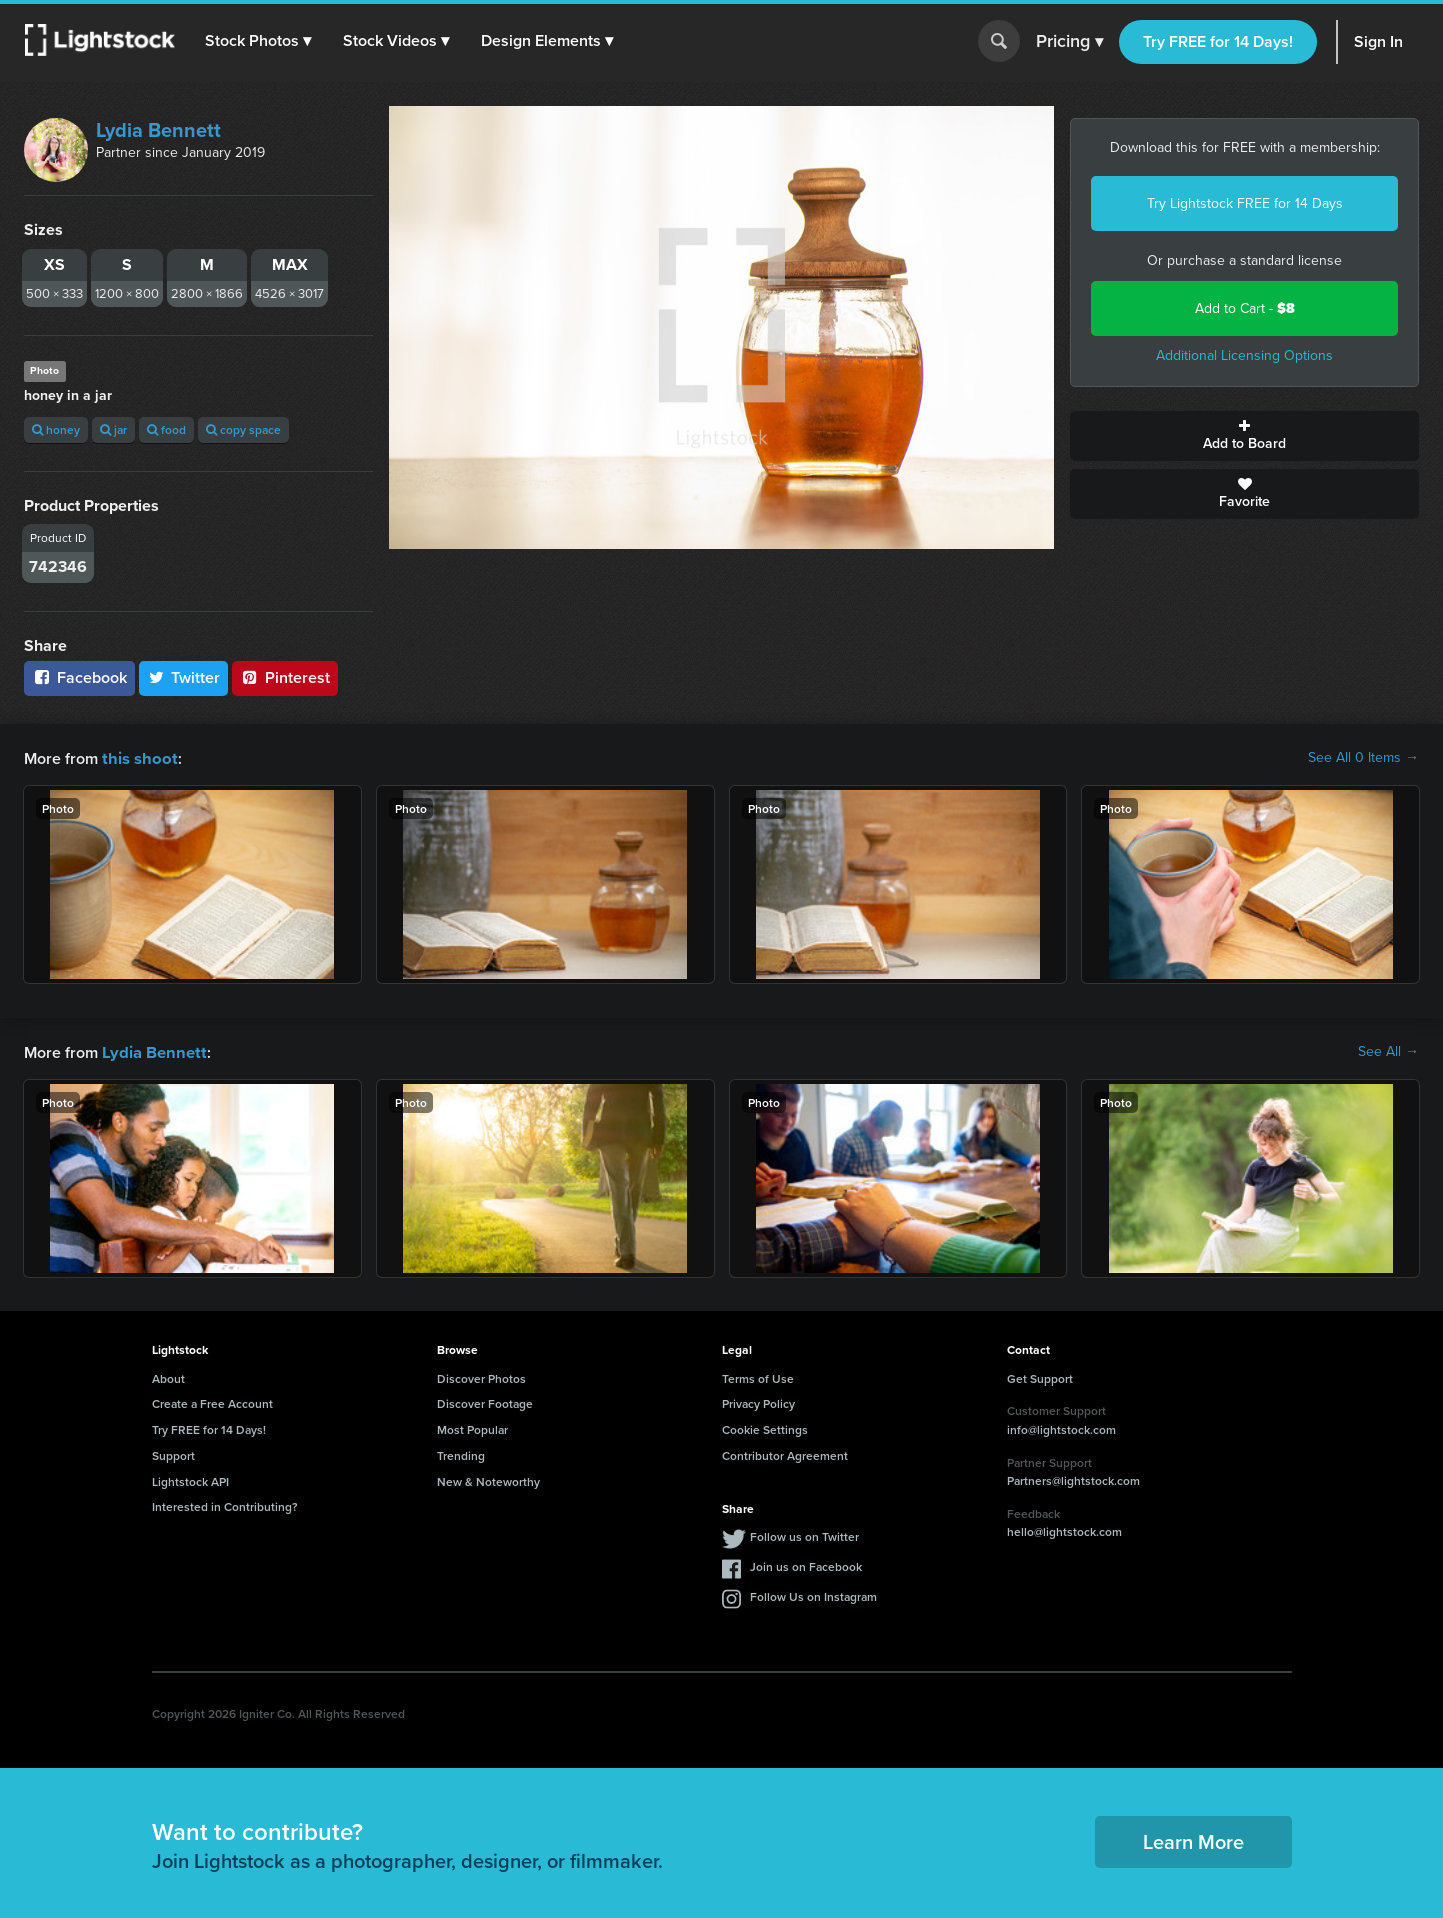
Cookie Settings (765, 1427)
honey (56, 429)
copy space (243, 429)
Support (173, 1453)
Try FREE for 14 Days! (1218, 41)
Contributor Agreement (785, 1453)
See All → (1388, 1051)
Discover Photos (481, 1376)
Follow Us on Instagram (813, 1594)
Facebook (79, 677)
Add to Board (1244, 436)
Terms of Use (758, 1376)
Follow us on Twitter (804, 1534)
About (168, 1376)
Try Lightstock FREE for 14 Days (1245, 203)
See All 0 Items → (1363, 758)
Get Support (1040, 1376)
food (166, 429)
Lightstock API (190, 1479)
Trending (461, 1453)
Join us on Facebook (806, 1564)
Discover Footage (485, 1401)
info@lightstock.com (1061, 1427)
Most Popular (472, 1427)
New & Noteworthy (488, 1479)
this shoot (137, 757)
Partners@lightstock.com (1073, 1478)
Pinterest (285, 677)
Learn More (1193, 1839)
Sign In (1378, 41)
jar (113, 429)
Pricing (1069, 42)
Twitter (184, 677)
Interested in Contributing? (225, 1504)
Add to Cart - (1245, 308)
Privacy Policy (758, 1401)
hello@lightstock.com (1064, 1529)
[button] (259, 41)
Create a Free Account (212, 1401)
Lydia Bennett (158, 130)
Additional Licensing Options (1244, 355)
